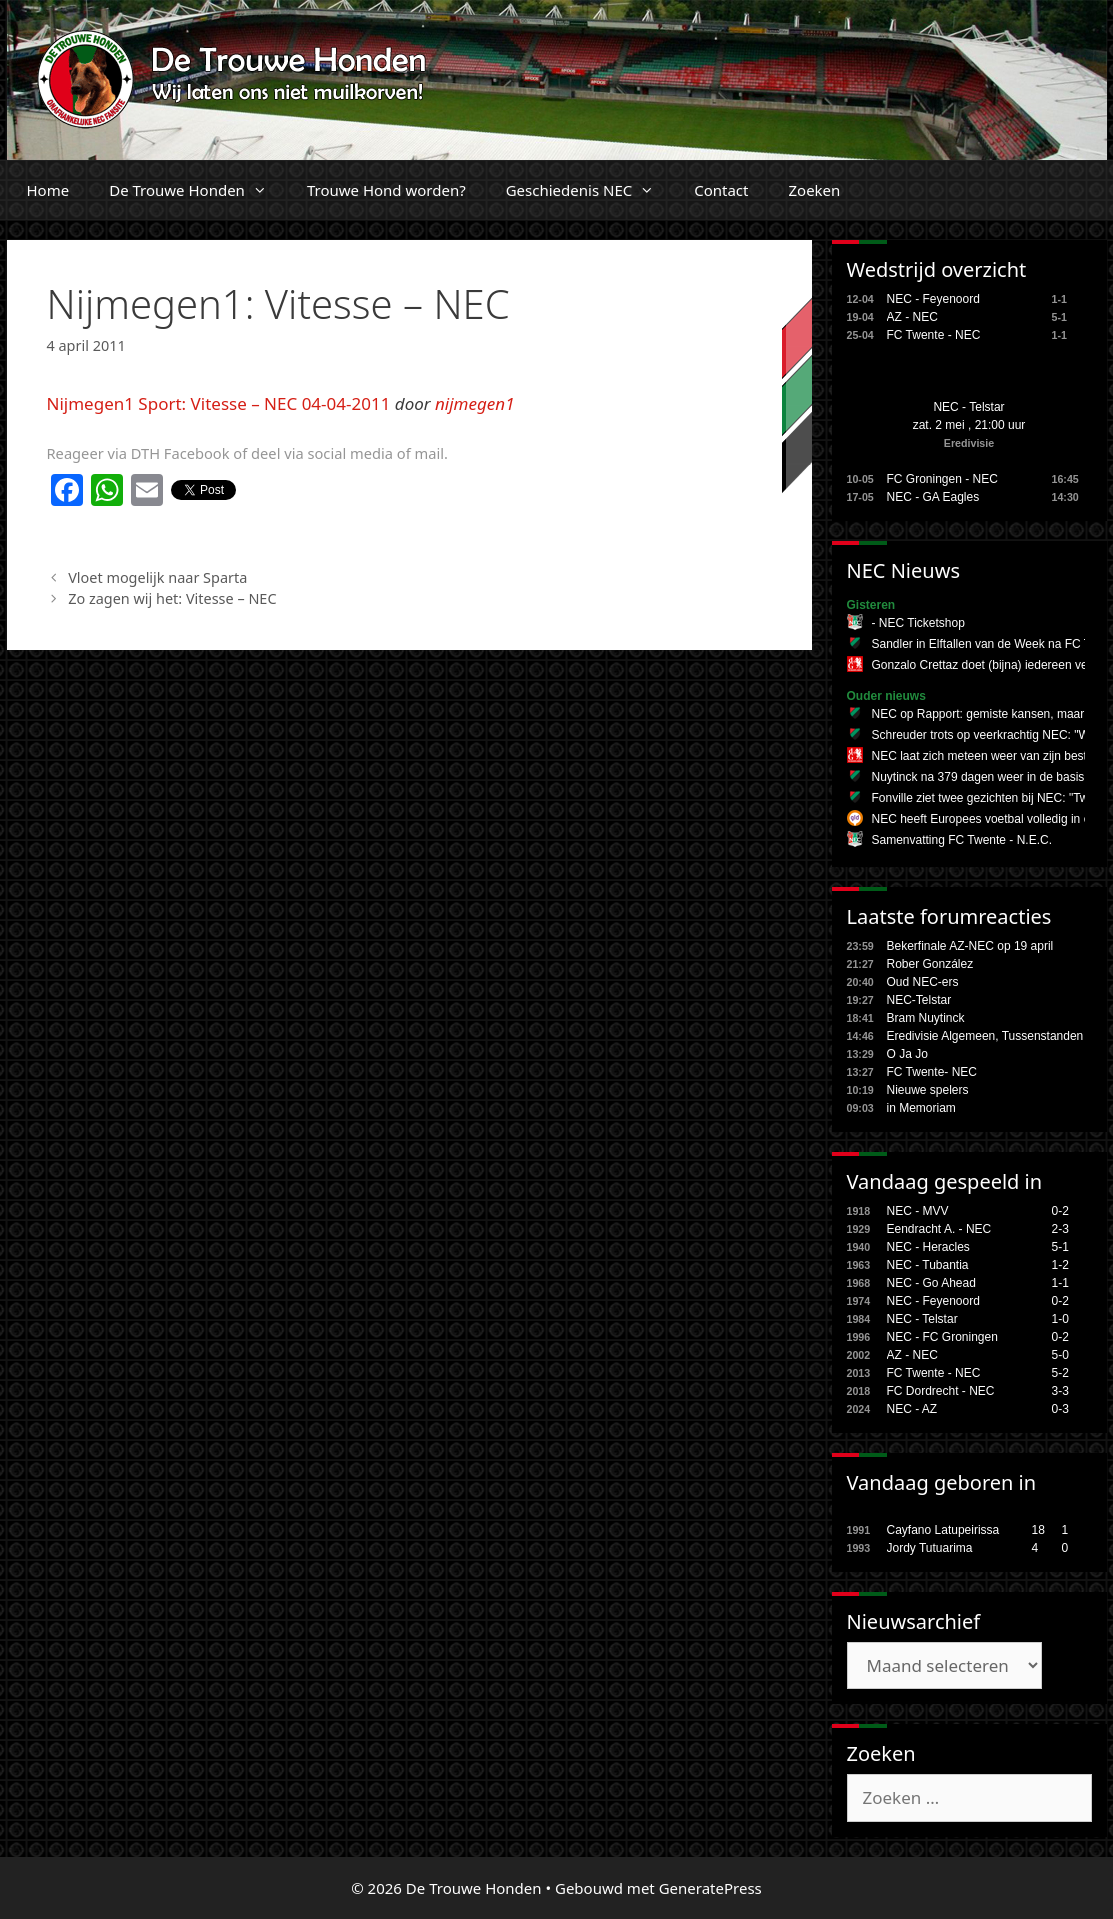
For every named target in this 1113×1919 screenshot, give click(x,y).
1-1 (1060, 1283)
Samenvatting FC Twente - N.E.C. (962, 840)
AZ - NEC (912, 317)
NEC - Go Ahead (931, 1283)
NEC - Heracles (928, 1247)
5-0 (1060, 1355)
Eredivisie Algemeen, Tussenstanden (985, 1036)
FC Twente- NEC (932, 1072)
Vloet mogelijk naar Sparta (157, 577)
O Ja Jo (907, 1054)
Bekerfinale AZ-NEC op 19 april (970, 946)
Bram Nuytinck (926, 1018)
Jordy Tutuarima (930, 1548)
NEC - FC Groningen (942, 1337)
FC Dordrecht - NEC (941, 1391)
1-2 (1060, 1265)
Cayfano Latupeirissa (943, 1530)
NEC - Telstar (968, 407)
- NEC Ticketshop (918, 623)
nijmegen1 (475, 403)
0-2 (1060, 1211)
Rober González (930, 964)
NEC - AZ (912, 1409)
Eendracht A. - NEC (939, 1229)
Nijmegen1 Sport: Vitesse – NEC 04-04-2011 (219, 403)
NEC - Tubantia (928, 1265)
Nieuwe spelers (928, 1090)
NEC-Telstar (919, 1000)
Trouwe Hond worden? (386, 190)
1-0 (1060, 1319)
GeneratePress (710, 1888)
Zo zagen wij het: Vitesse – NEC (172, 598)
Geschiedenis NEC (590, 190)
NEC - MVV (918, 1211)
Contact (721, 190)
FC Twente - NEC (934, 335)
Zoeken (814, 190)
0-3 (1060, 1409)
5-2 (1060, 1373)
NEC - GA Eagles (933, 497)
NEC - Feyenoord (933, 299)
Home (48, 190)
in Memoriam (921, 1108)
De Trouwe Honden (198, 190)
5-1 (1060, 1247)
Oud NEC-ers (923, 982)
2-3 (1060, 1229)
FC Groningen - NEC (942, 479)
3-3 (1060, 1391)
